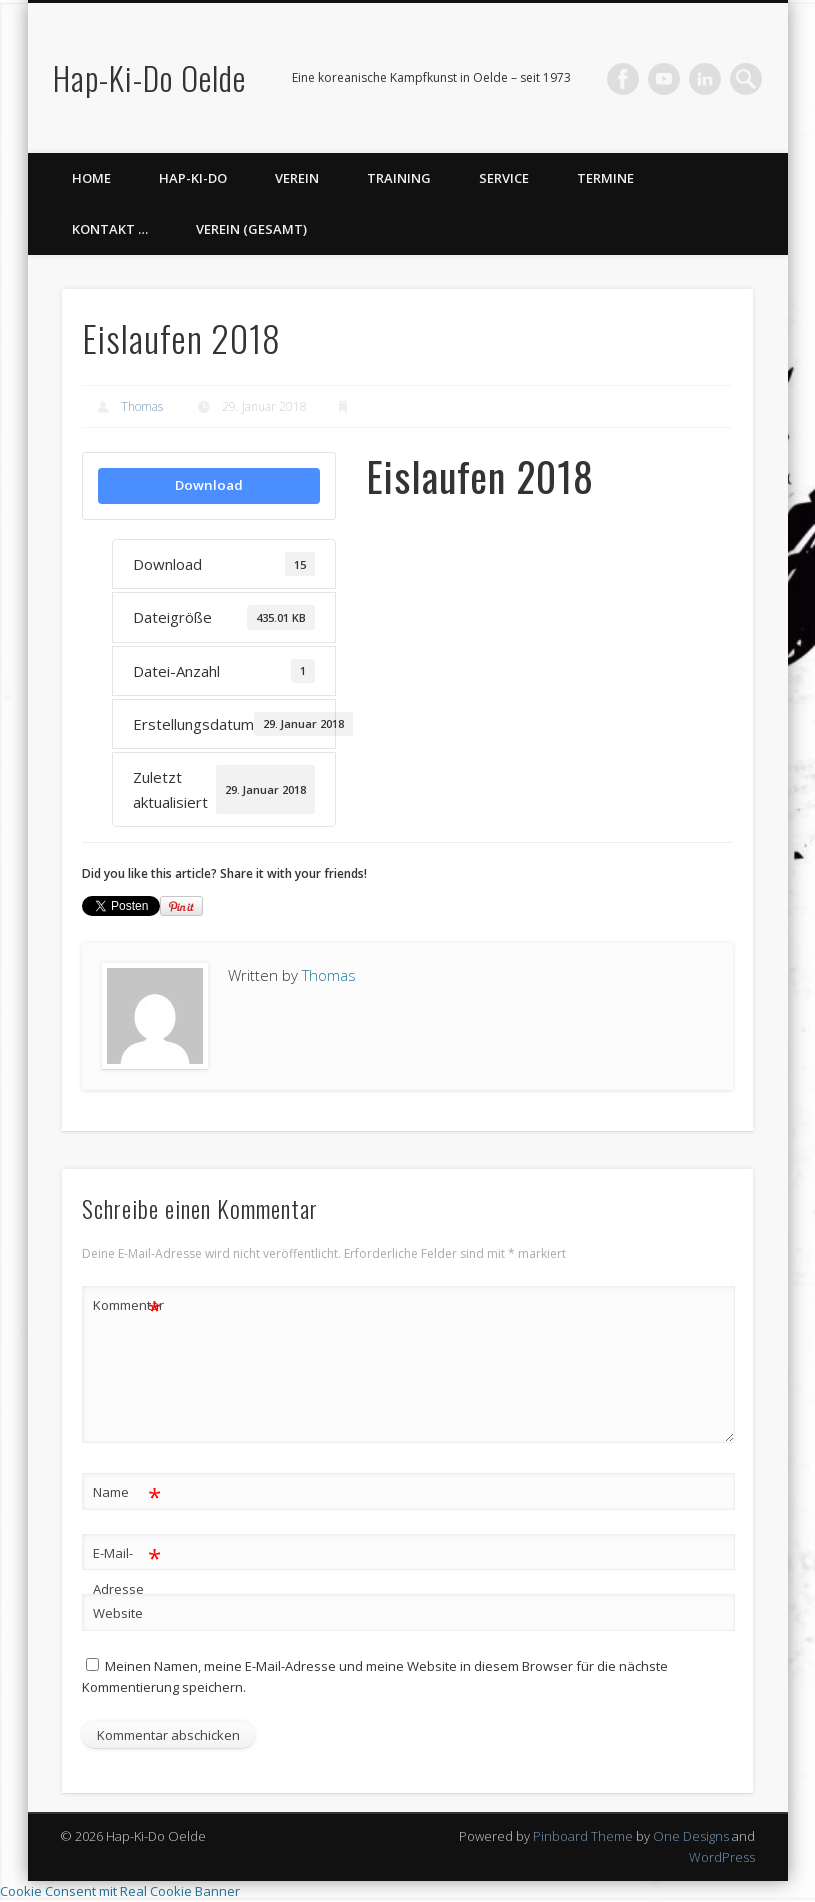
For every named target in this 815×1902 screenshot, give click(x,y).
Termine (605, 178)
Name (127, 1492)
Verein (297, 178)
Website (118, 1613)
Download (209, 485)
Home (91, 178)
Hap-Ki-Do (193, 178)
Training (399, 178)
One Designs (691, 1836)
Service (504, 178)
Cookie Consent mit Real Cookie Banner (120, 1891)
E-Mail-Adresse (127, 1567)
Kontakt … (110, 229)
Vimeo (664, 79)
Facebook (623, 79)
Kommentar (128, 1305)
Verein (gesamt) (251, 229)
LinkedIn (705, 79)
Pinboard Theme (583, 1836)
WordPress (722, 1857)
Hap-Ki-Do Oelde (149, 77)
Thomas (142, 406)
